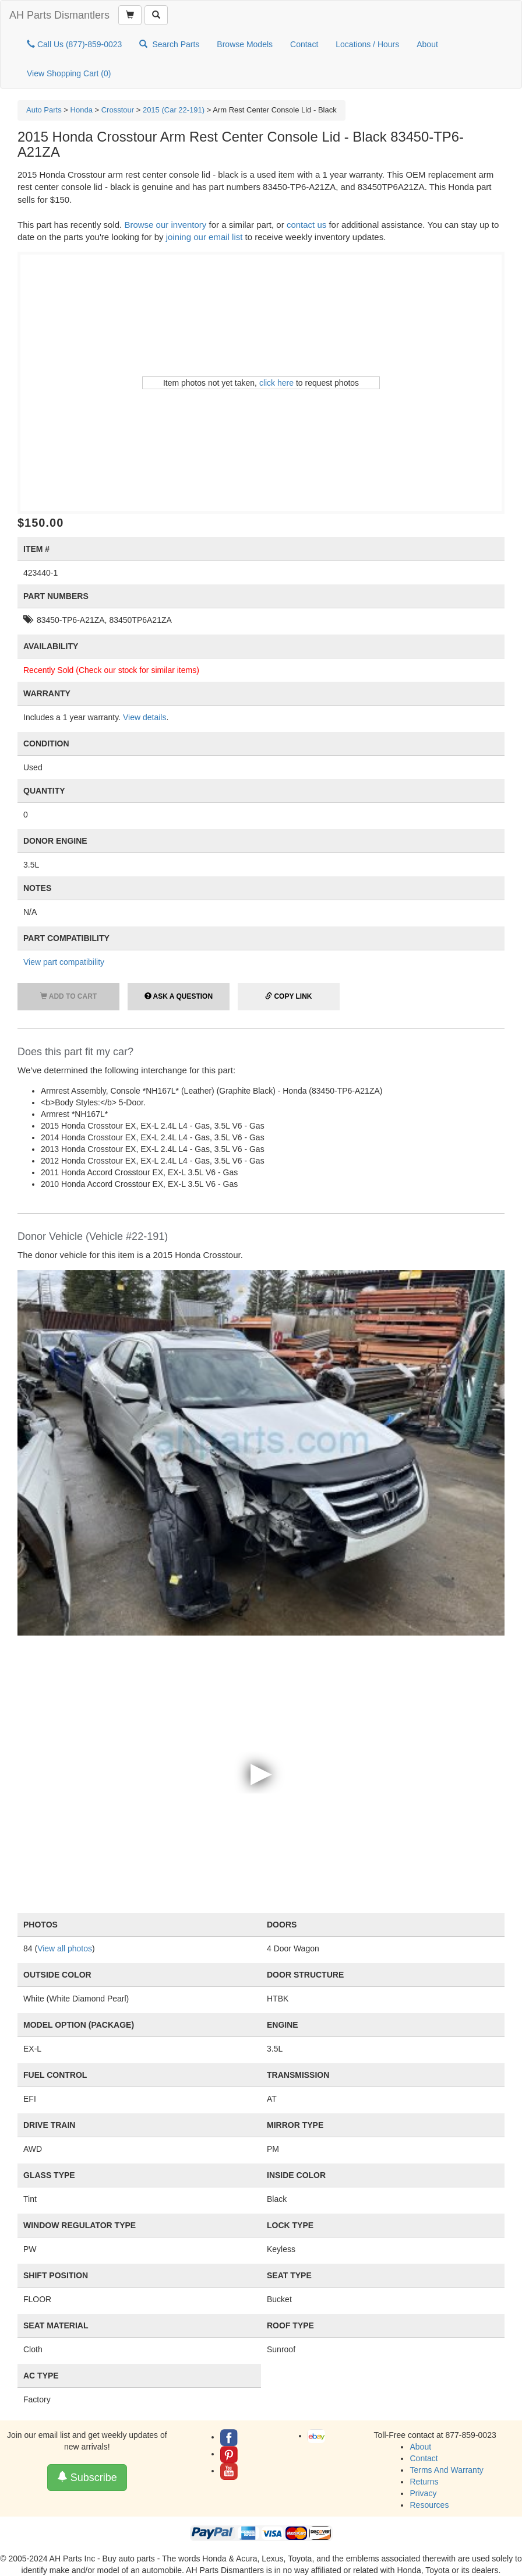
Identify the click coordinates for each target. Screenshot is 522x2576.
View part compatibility (63, 962)
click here (276, 382)
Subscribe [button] (87, 2477)
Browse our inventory (165, 225)
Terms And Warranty (446, 2470)
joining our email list (204, 237)
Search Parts (169, 44)
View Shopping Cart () (69, 73)
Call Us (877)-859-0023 (74, 44)
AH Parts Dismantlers (59, 15)
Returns (424, 2481)
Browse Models (245, 44)
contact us (306, 225)
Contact (304, 44)
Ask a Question (178, 996)
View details (144, 717)
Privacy (423, 2493)
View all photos (64, 1948)
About (427, 44)
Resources (429, 2505)
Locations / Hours (367, 44)
